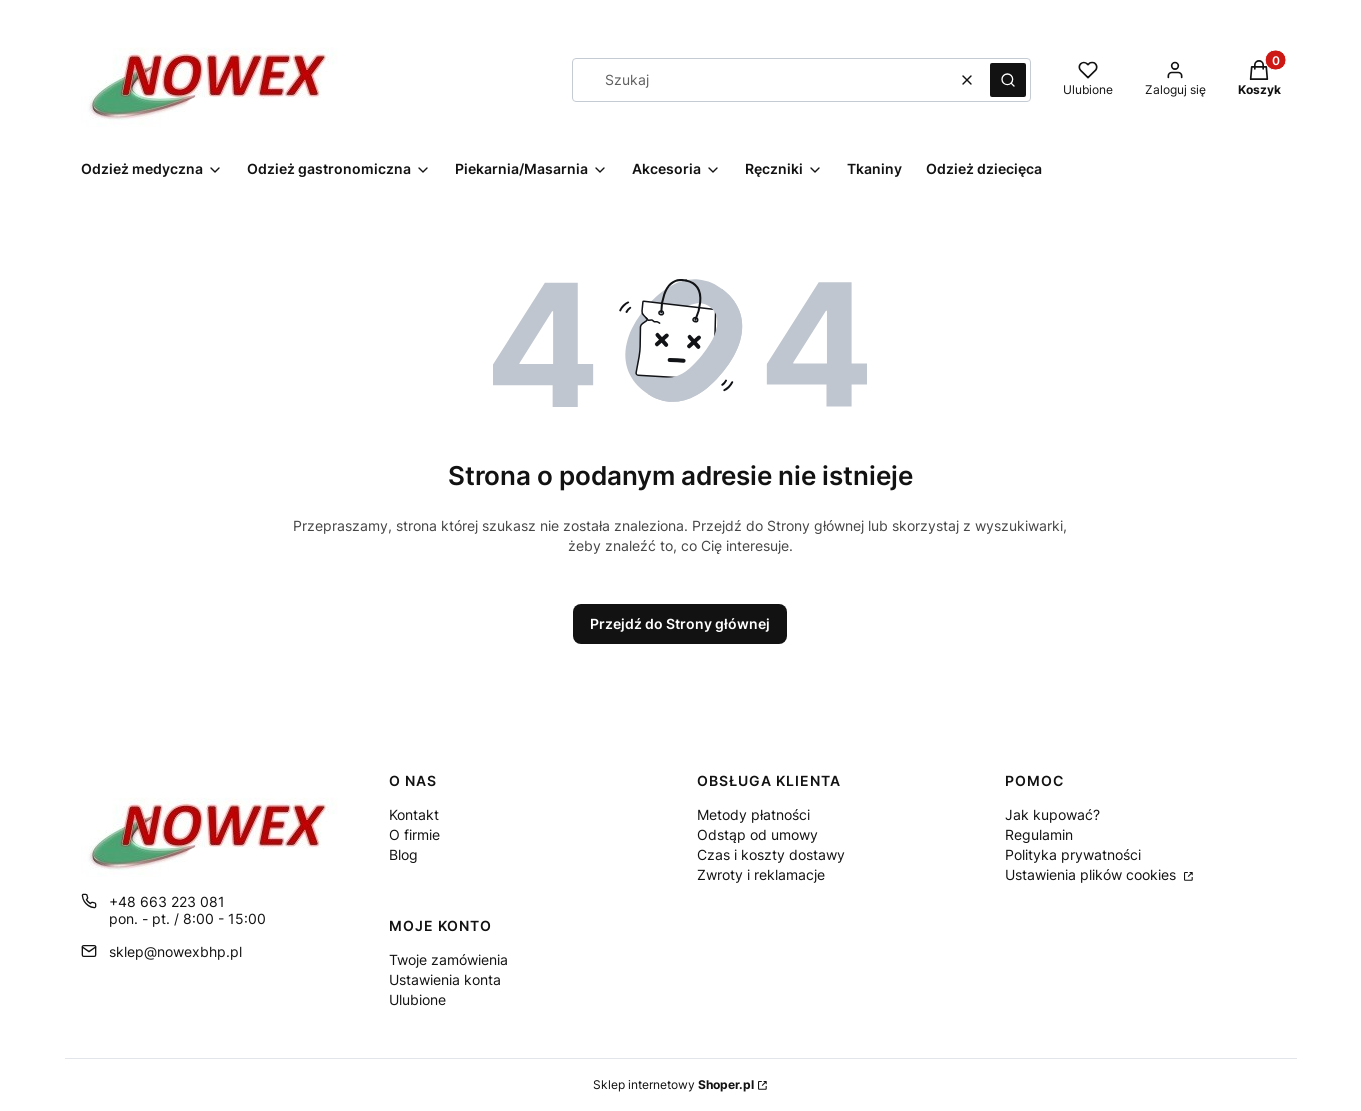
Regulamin (1039, 834)
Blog (403, 854)
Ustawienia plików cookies (1092, 874)
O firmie (414, 834)
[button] (1008, 80)
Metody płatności (753, 814)
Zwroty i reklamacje (761, 874)
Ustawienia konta (445, 979)
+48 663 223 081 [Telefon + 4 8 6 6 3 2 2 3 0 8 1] (167, 901)
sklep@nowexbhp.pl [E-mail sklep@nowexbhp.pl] (175, 951)
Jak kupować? (1052, 814)
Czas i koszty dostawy (771, 854)
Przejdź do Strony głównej (680, 623)
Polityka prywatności (1073, 854)
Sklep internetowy (673, 1084)
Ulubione (417, 999)
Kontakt (414, 814)
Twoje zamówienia (448, 959)
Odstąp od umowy (757, 834)
